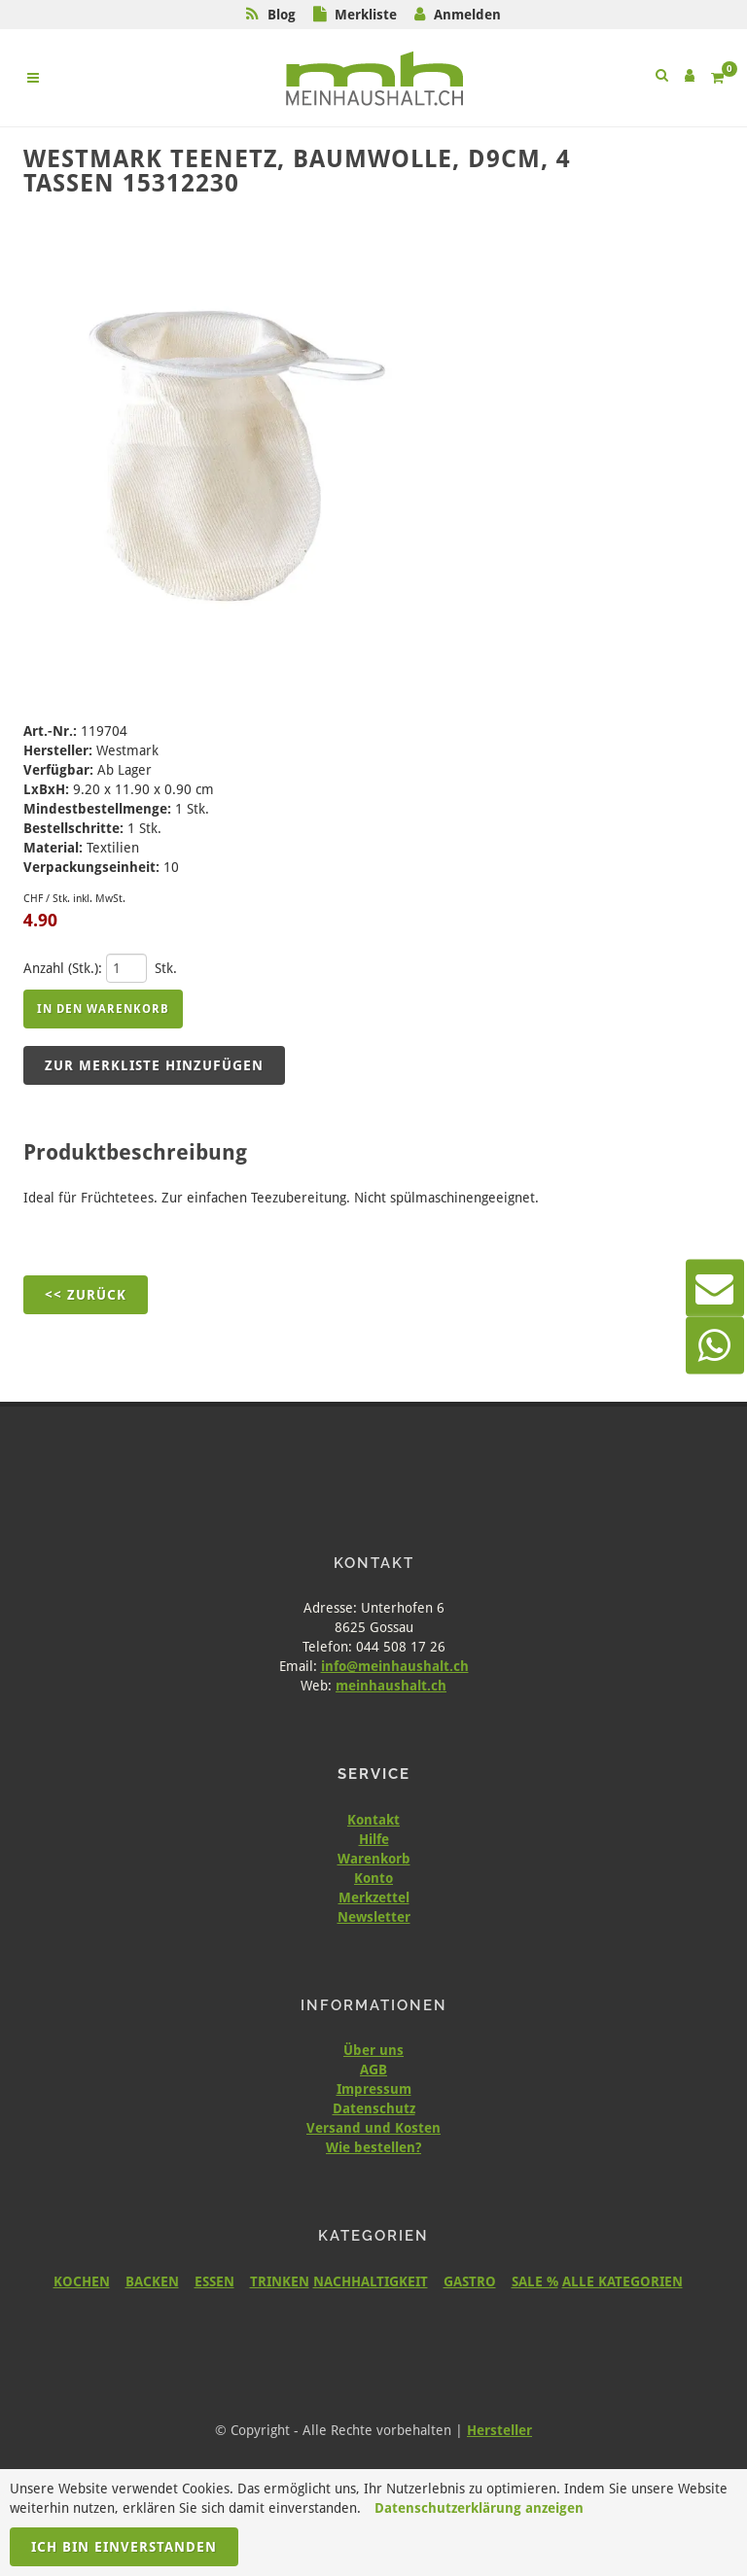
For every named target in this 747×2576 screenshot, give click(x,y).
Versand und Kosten (373, 2128)
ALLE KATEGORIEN (622, 2281)
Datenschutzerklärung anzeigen (479, 2508)
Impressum (374, 2089)
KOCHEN (81, 2281)
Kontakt (373, 1820)
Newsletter (374, 1917)
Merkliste (366, 14)
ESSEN (214, 2281)
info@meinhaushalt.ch (395, 1666)
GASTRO (470, 2281)
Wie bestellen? (373, 2147)
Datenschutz (374, 2108)
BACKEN (152, 2281)
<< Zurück (85, 1295)
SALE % (535, 2281)
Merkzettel (373, 1897)
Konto (373, 1878)
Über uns (373, 2050)
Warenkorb (374, 1858)
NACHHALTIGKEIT (370, 2281)
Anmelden (467, 14)
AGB (373, 2069)
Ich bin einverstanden (124, 2547)
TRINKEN (279, 2281)
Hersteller (499, 2430)
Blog (281, 14)
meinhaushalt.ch (391, 1685)
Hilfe (374, 1839)
